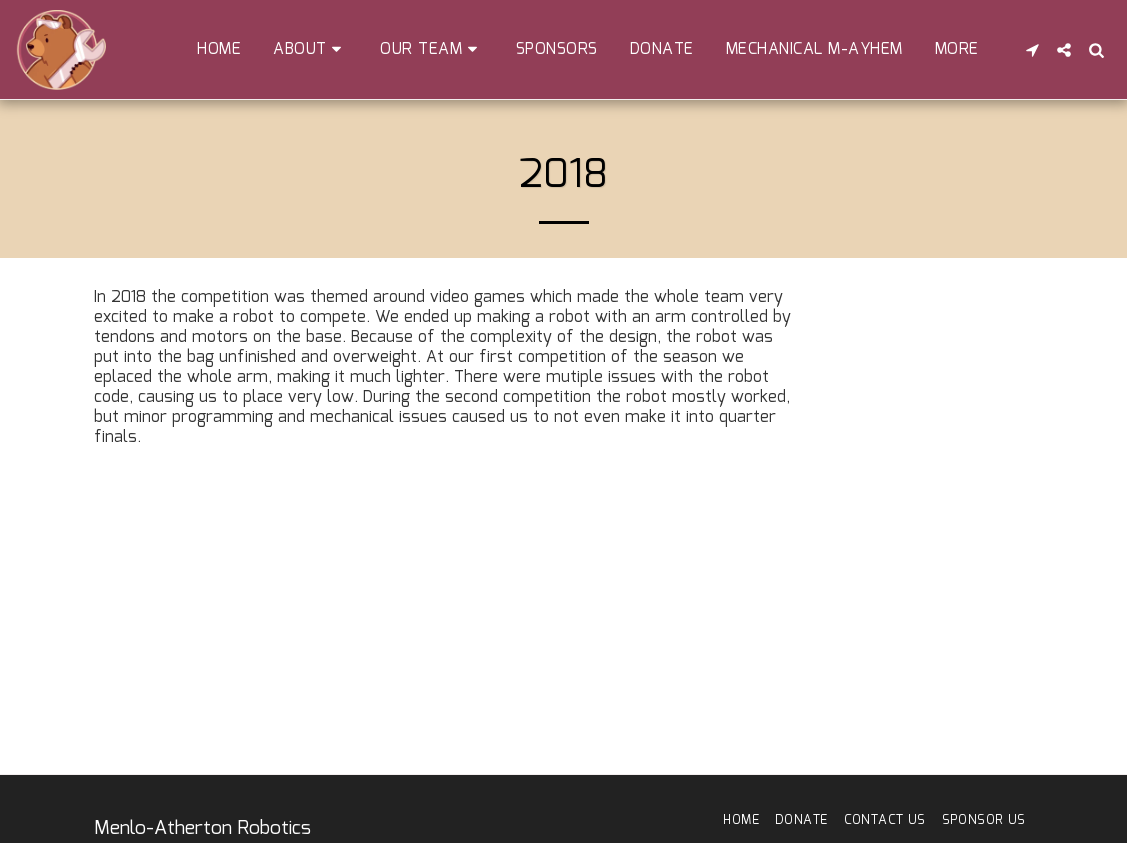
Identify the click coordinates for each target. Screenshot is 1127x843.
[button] (310, 49)
